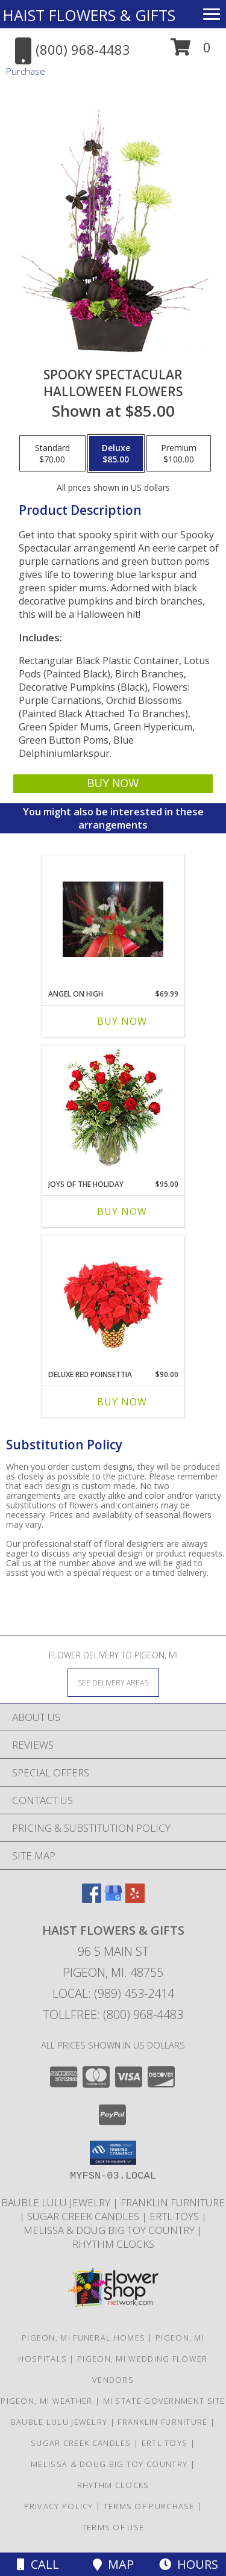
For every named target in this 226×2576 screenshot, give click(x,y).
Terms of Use (113, 2527)
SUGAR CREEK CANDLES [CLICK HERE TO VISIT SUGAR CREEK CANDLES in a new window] (84, 2216)
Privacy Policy (58, 2506)
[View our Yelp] (135, 1899)
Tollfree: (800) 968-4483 (113, 2014)
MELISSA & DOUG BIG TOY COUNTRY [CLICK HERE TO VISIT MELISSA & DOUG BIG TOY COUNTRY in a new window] (110, 2230)
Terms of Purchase (149, 2506)
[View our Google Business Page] (113, 1899)
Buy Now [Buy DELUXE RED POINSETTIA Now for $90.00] (122, 1401)
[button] (191, 51)
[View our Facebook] (91, 1899)
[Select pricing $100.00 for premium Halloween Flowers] (178, 453)
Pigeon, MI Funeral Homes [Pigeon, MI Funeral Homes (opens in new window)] (83, 2337)
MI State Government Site (164, 2400)
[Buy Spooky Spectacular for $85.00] (112, 783)
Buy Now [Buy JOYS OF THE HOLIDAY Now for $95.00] (122, 1211)
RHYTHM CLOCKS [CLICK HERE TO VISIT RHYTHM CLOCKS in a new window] (113, 2244)
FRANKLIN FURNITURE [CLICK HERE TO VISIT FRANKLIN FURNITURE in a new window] (173, 2202)
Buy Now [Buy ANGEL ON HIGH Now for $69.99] (122, 1021)
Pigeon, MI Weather (46, 2400)
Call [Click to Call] (38, 2564)
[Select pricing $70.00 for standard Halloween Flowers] (52, 453)
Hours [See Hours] (188, 2564)
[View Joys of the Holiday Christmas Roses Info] (113, 1109)
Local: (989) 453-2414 (113, 1993)
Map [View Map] (113, 2564)
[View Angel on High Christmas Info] (113, 919)
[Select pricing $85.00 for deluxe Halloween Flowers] (116, 453)
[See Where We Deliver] (113, 1682)
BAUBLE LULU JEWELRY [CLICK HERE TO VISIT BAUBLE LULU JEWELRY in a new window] (57, 2202)
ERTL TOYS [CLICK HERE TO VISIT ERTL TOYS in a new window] (175, 2216)
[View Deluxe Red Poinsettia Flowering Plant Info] (113, 1299)
